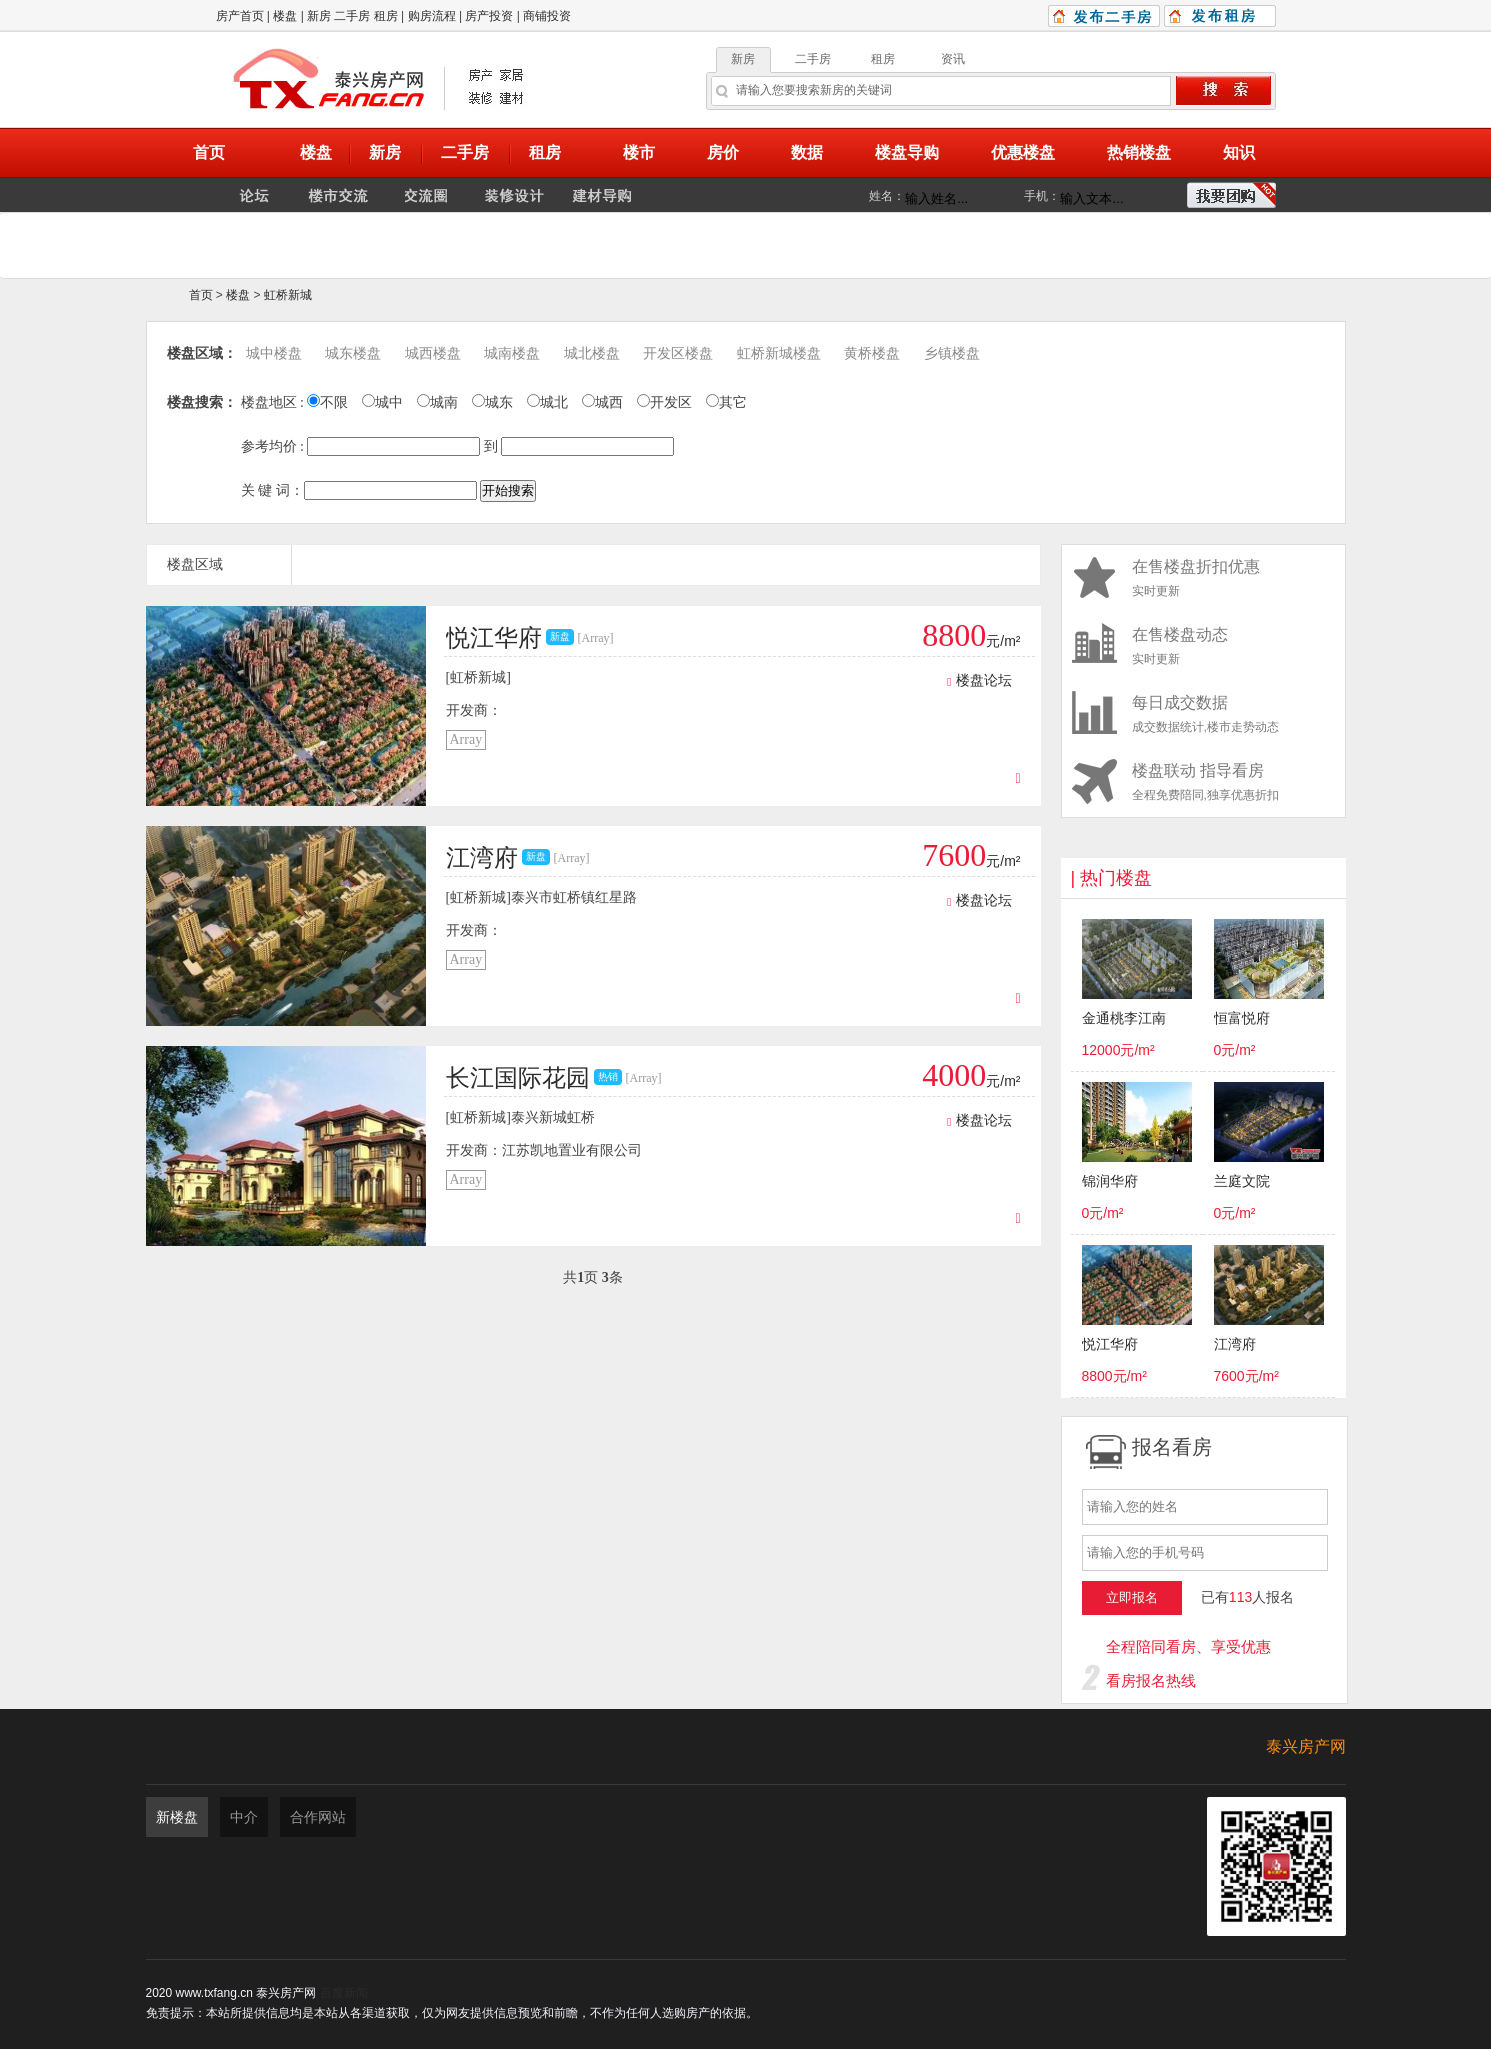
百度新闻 (344, 1993)
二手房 (352, 16)
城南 (437, 402)
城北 (547, 402)
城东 (492, 402)
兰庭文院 (1242, 1181)
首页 (201, 295)
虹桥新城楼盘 (779, 353)
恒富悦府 (1242, 1018)
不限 (327, 402)
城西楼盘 (433, 353)
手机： (1042, 196)
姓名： (887, 196)
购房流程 (432, 16)
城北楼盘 (592, 353)
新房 (319, 16)
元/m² (971, 641)
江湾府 (1235, 1344)
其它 (726, 402)
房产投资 (489, 16)
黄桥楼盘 (872, 353)
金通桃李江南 (1124, 1018)
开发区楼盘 (678, 353)
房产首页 (240, 16)
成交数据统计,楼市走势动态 (1203, 713)
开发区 (664, 402)
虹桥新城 (288, 295)
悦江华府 (1110, 1344)
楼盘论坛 (979, 680)
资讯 (953, 59)
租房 (386, 16)
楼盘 (285, 16)
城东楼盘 (353, 353)
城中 (382, 402)
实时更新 (1203, 577)
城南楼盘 (512, 353)
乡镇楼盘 (952, 353)
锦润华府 (1110, 1181)
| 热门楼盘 (1112, 878)
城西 (602, 402)
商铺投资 (547, 16)
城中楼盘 (274, 353)
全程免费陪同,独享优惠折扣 (1203, 781)
